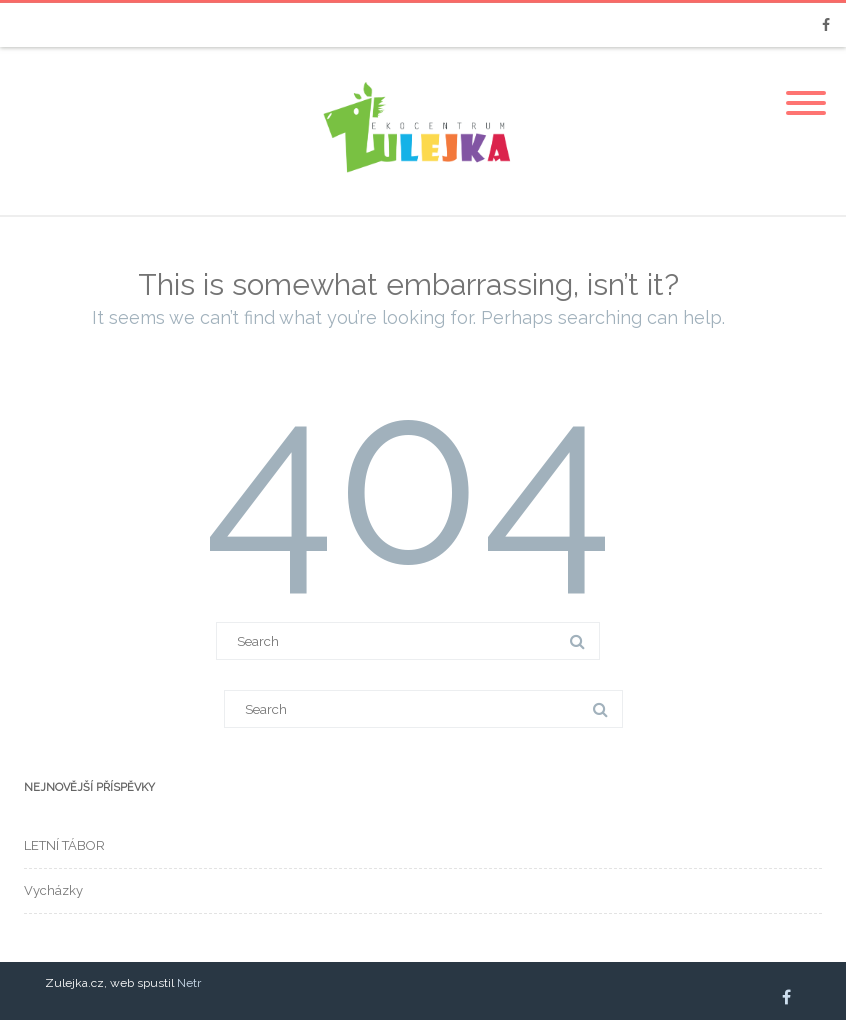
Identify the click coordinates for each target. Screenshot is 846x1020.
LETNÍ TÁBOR (64, 845)
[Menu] (806, 91)
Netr (189, 983)
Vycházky (53, 890)
